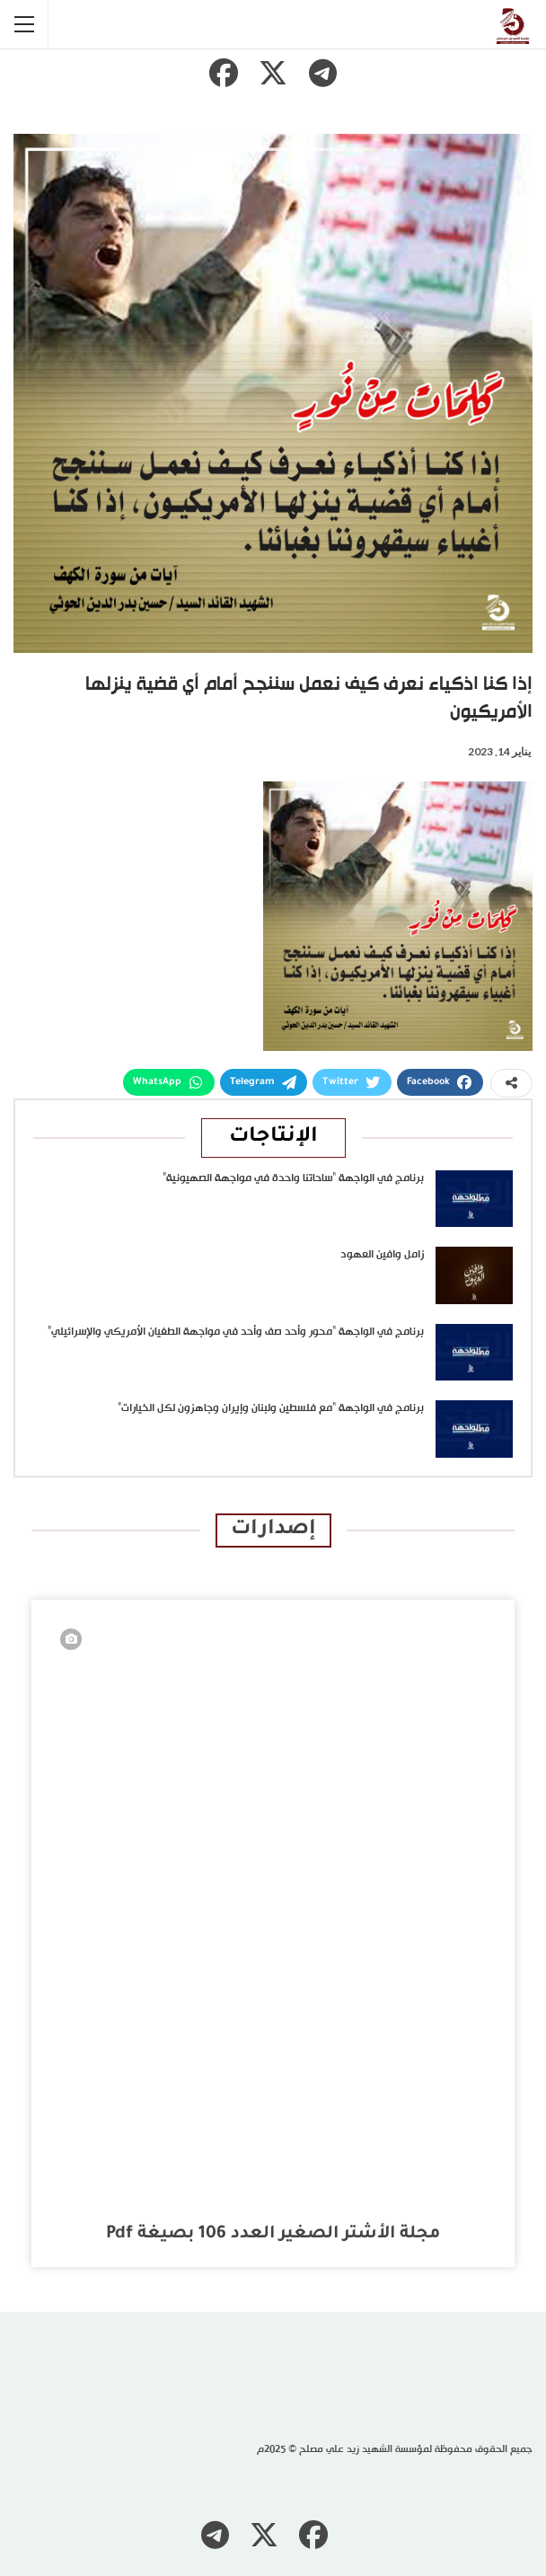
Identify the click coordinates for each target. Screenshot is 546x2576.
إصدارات (273, 1530)
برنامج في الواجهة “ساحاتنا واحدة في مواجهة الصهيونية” (293, 1178)
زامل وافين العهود (382, 1255)
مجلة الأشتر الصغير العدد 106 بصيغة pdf (273, 2234)
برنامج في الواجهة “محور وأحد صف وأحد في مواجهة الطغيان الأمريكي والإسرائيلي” (236, 1332)
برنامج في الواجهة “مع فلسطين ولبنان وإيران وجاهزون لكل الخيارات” (271, 1408)
